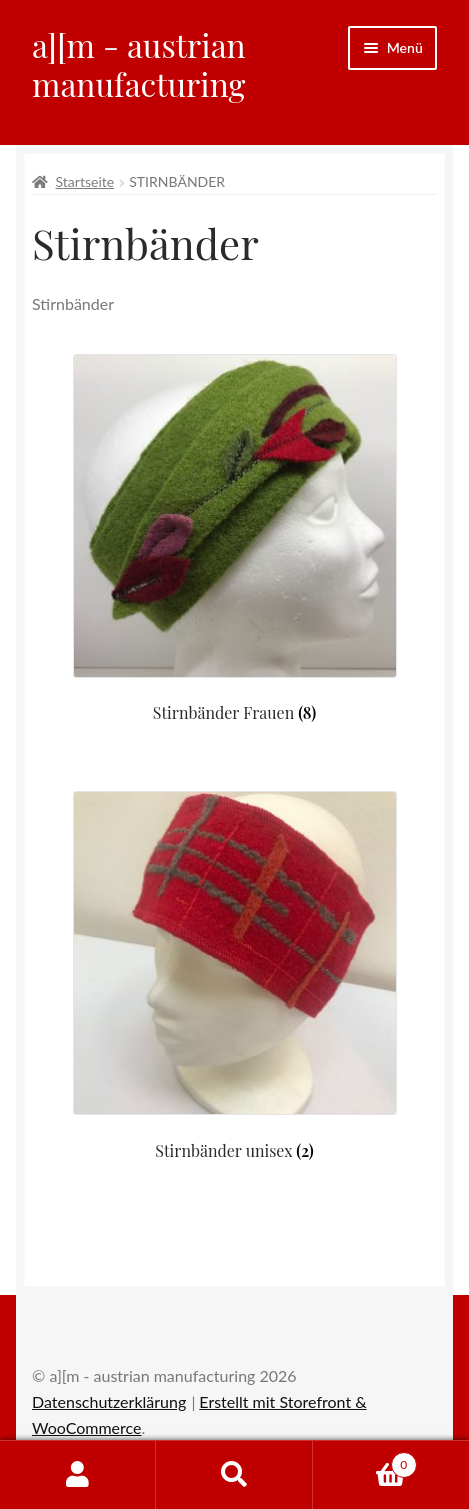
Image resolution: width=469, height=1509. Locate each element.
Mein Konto (78, 1475)
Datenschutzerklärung (109, 1401)
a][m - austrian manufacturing (139, 64)
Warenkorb (365, 1461)
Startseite (85, 181)
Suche (234, 1475)
